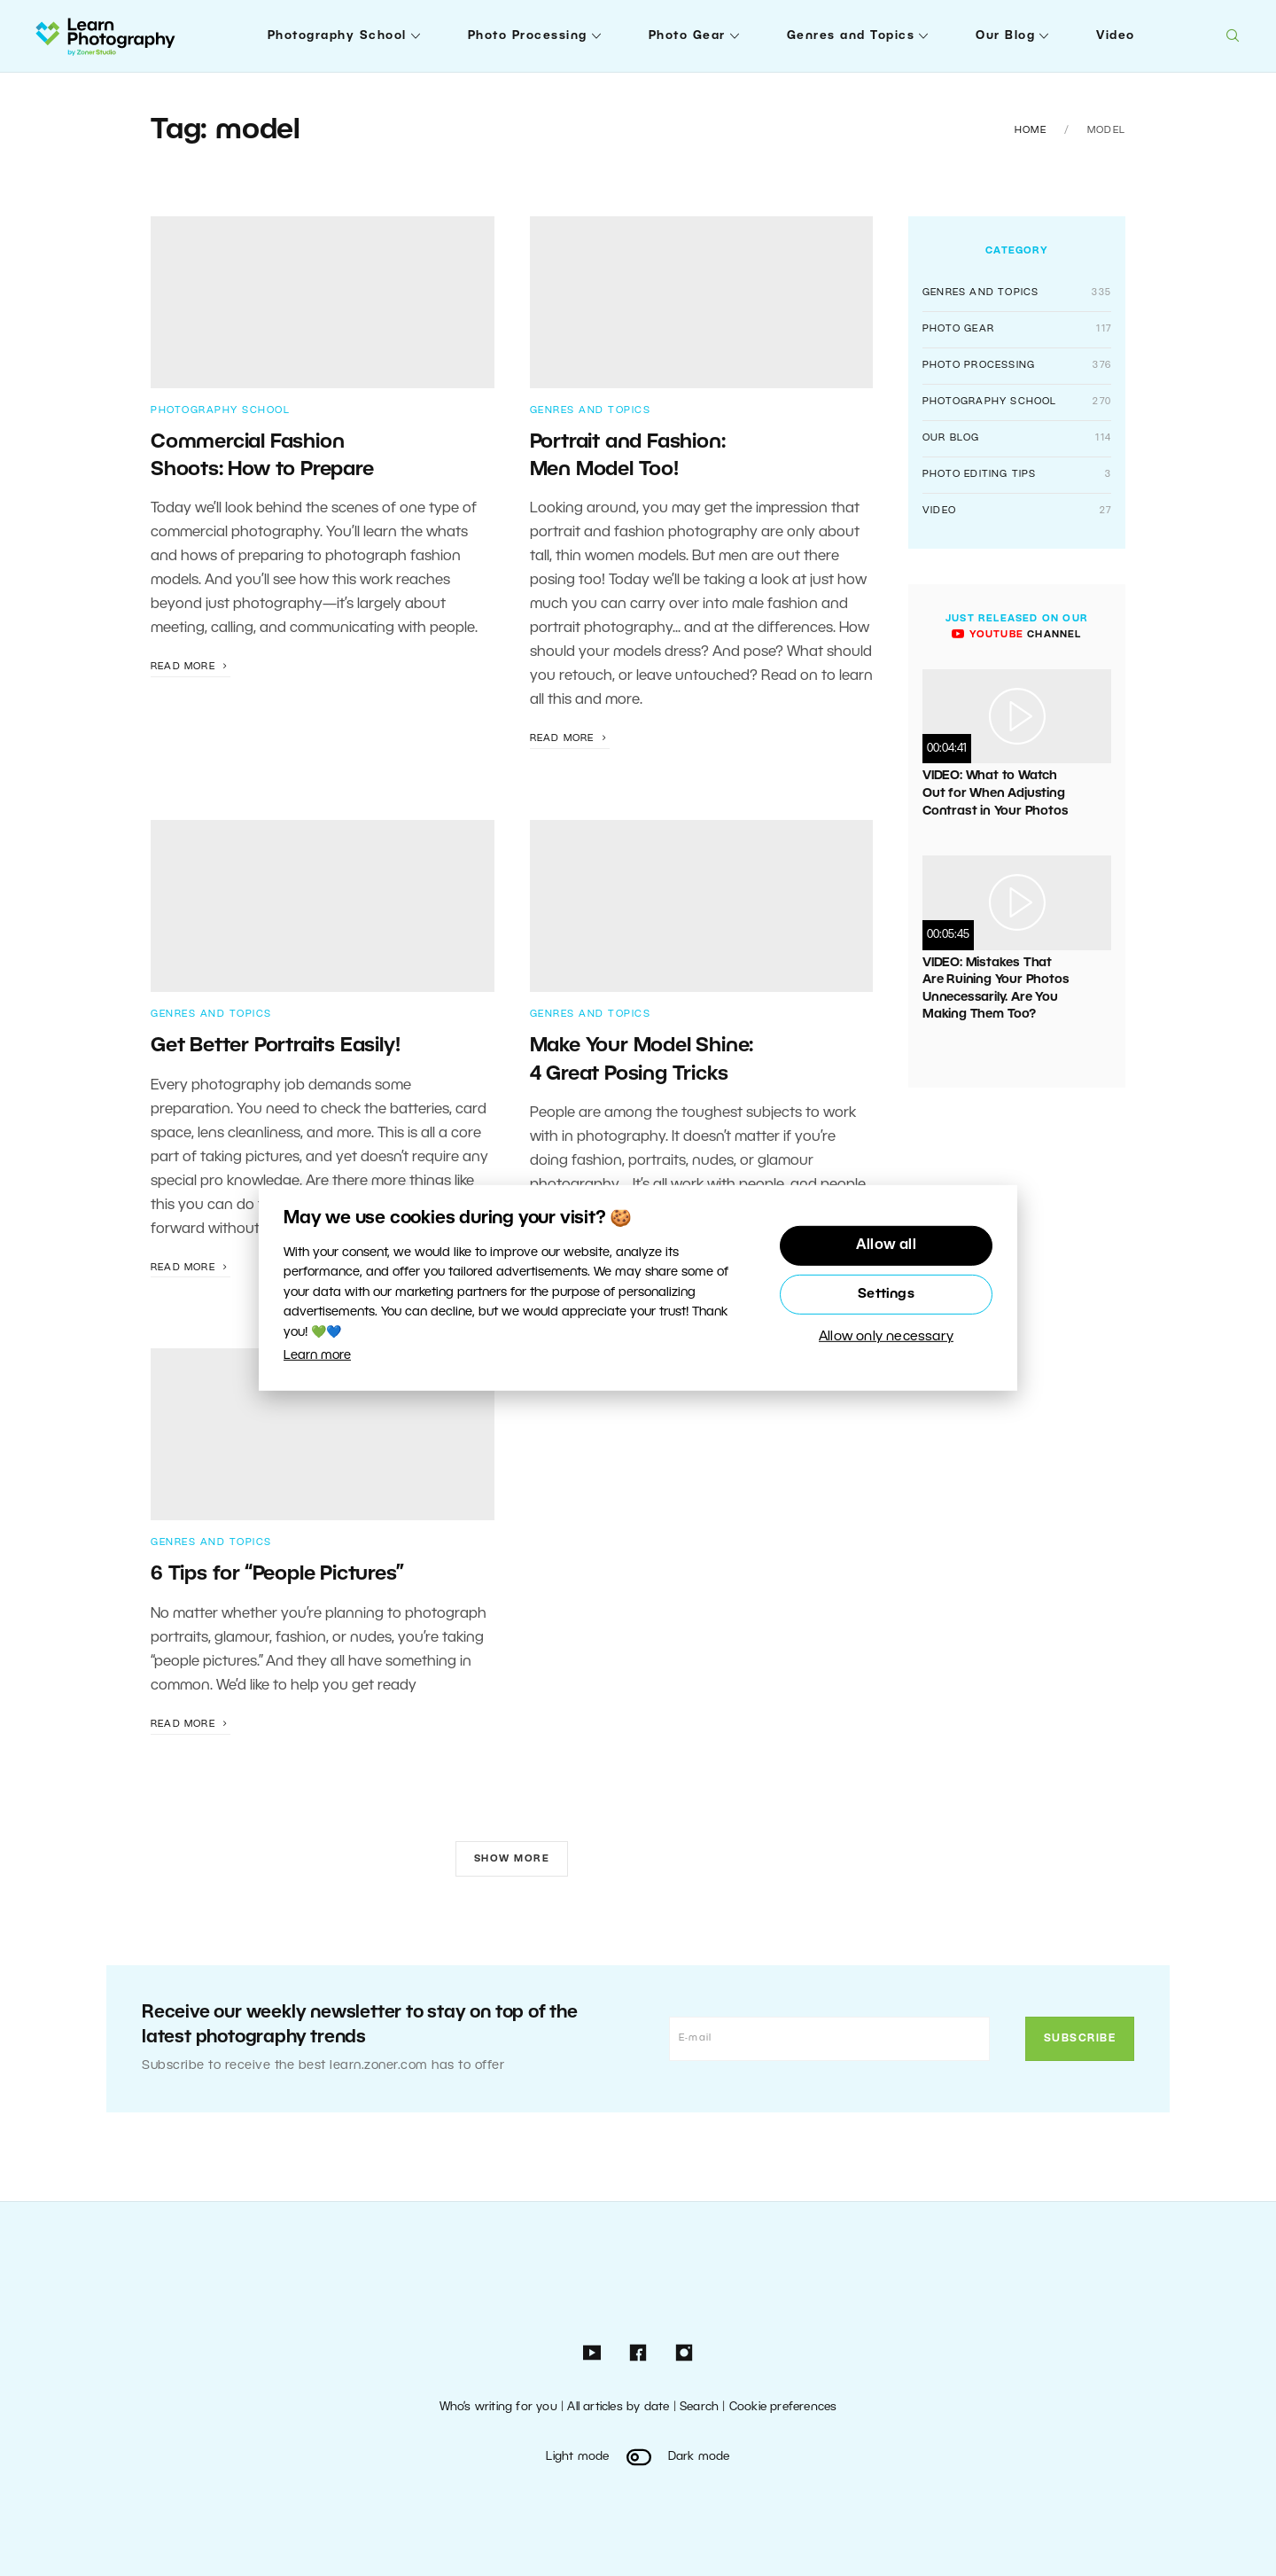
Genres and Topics (851, 36)
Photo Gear (687, 36)
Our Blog (1005, 36)
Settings (886, 1294)
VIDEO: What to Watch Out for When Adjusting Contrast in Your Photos (995, 793)
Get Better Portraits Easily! (275, 1046)
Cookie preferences (783, 2407)
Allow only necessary (886, 1337)
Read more (190, 666)
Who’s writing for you (498, 2407)
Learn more (317, 1356)
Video (1115, 36)
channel (1016, 634)
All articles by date (618, 2407)
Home (1030, 130)
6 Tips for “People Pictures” (277, 1574)
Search (699, 2407)
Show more (512, 1858)
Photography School (337, 36)
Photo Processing (527, 36)
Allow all (886, 1244)
